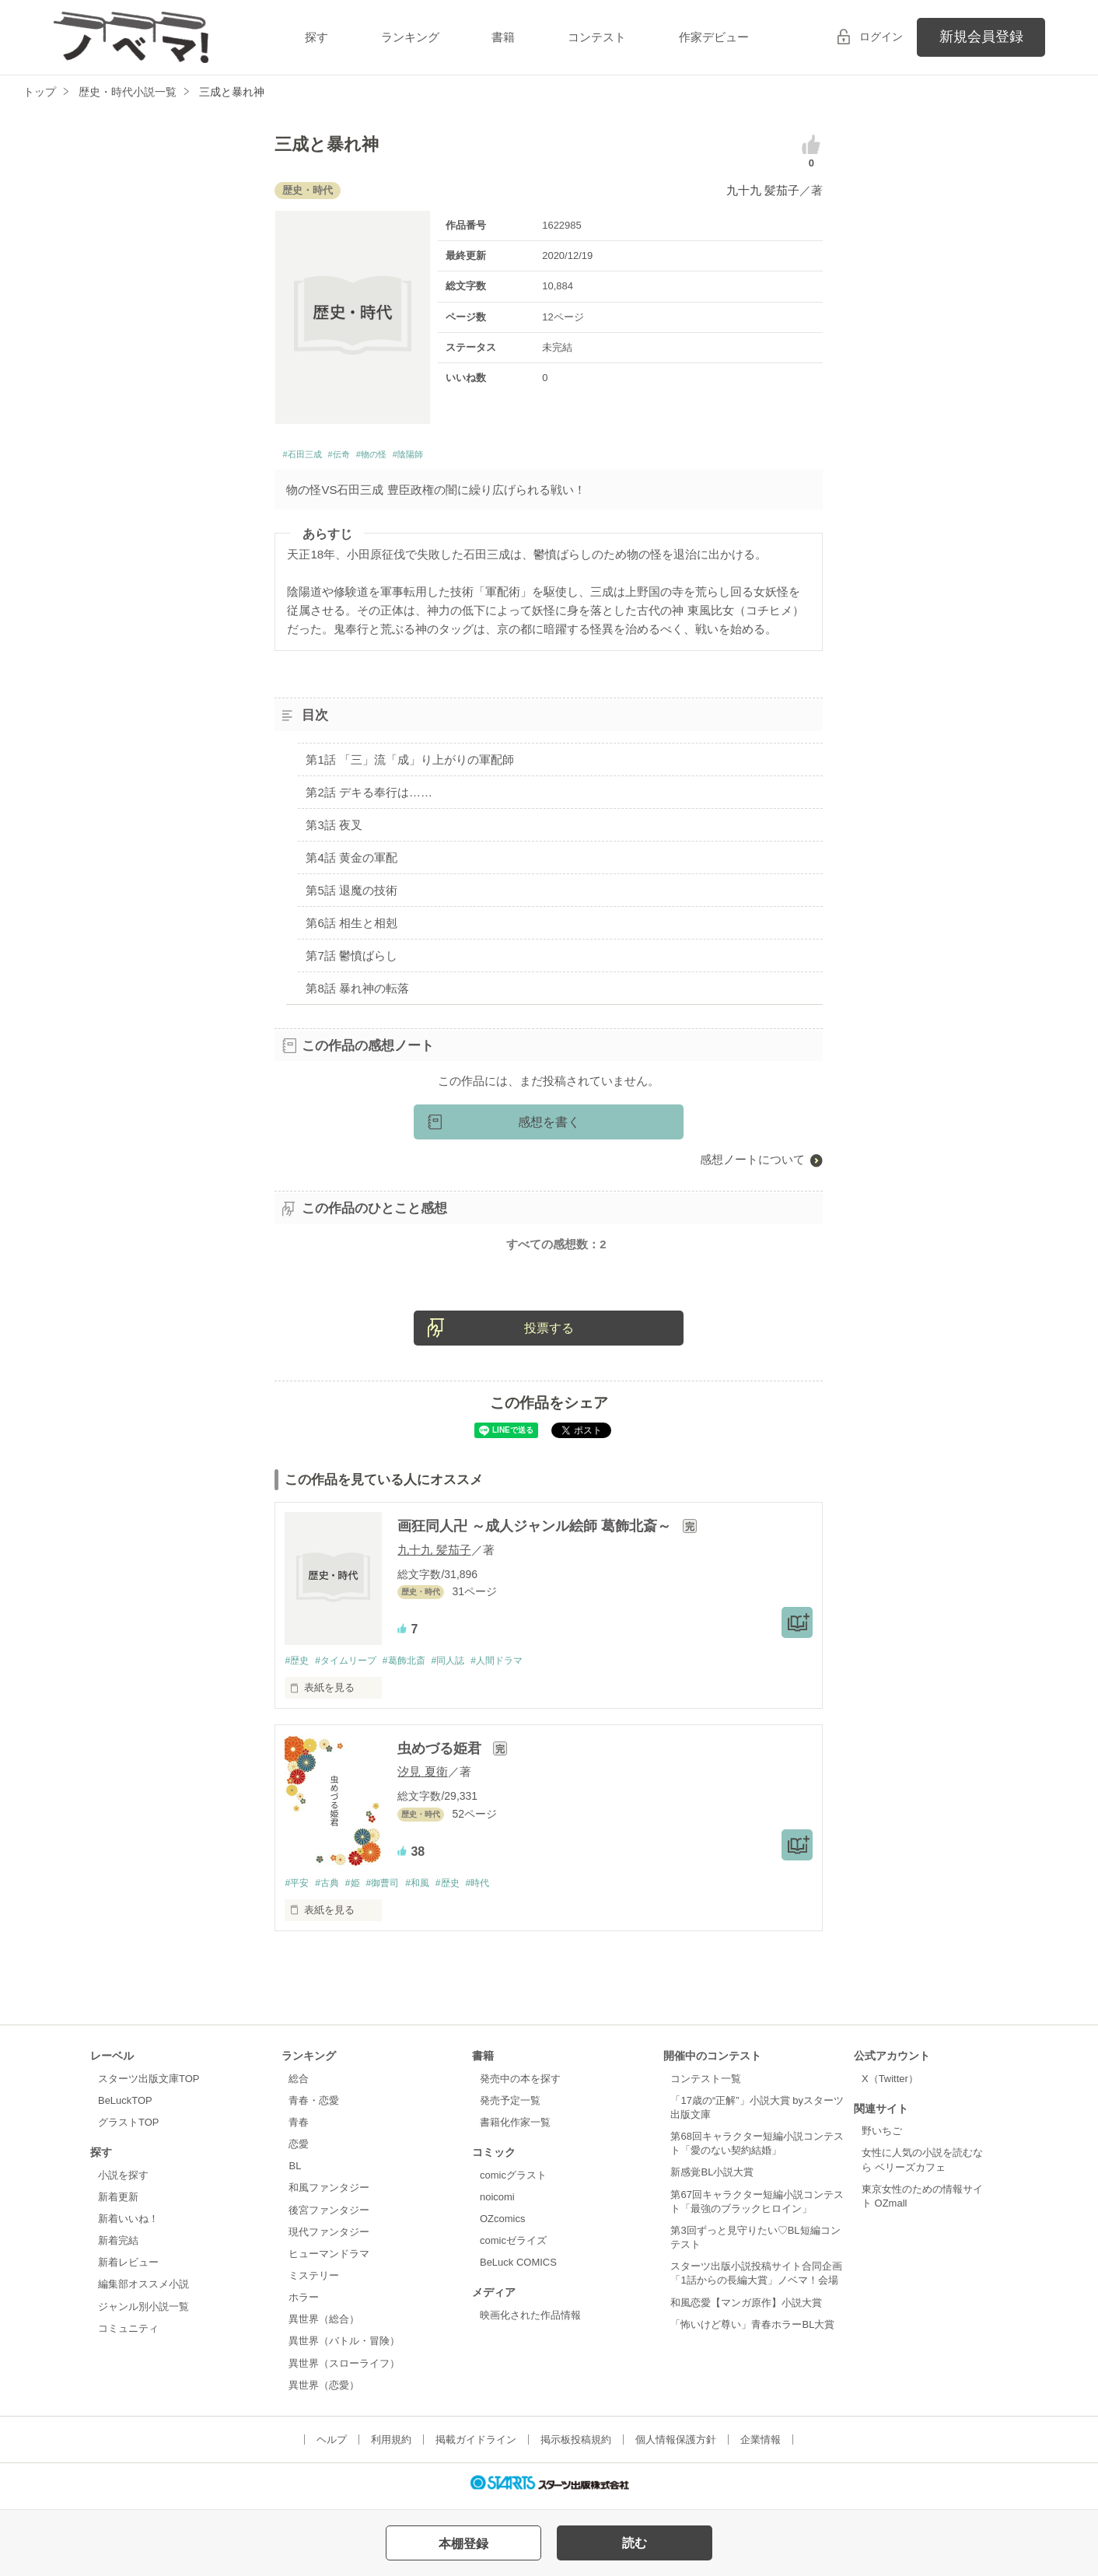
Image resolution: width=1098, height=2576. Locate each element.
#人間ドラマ (518, 1665)
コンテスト (597, 37)
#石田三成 (308, 457)
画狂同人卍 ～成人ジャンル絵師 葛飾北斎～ (536, 1530)
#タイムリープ (352, 1665)
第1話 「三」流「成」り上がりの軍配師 (410, 763)
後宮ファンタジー (328, 2216)
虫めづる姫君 (441, 1754)
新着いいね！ (128, 2225)
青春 (298, 2128)
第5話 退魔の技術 (351, 894)
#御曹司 (393, 1889)
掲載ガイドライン (475, 2446)
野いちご (882, 2138)
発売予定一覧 (510, 2106)
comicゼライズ (513, 2246)
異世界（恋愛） (323, 2391)
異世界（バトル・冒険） (344, 2348)
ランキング (410, 37)
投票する (549, 1332)
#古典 (331, 1889)
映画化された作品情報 (530, 2321)
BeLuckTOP (125, 2106)
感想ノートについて (752, 1164)
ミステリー (313, 2281)
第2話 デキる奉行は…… (369, 796)
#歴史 (297, 1665)
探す (316, 37)
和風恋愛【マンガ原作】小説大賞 (746, 2309)
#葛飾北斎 (416, 1665)
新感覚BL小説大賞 (712, 2179)
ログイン (881, 36)
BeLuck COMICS (518, 2269)
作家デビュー (714, 37)
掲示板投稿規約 (575, 2446)
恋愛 (298, 2150)
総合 (298, 2085)
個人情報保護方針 (675, 2446)
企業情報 (760, 2446)
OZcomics (502, 2225)
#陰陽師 (450, 457)
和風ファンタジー (328, 2194)
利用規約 (391, 2446)
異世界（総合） (323, 2326)
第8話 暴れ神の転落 (357, 992)
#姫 (360, 1889)
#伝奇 (358, 457)
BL (294, 2173)
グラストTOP (128, 2128)
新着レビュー (128, 2269)
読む (634, 2543)
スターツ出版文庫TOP (148, 2085)
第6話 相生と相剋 (351, 926)
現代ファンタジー (328, 2238)
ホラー (303, 2304)
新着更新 (118, 2203)
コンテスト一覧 (705, 2085)
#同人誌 (464, 1665)
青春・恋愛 (313, 2106)
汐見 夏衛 (422, 1776)
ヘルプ (331, 2446)
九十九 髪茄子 (762, 190)
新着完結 (118, 2246)
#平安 (297, 1889)
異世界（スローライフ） (344, 2369)
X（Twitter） (890, 2085)
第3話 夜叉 (334, 828)
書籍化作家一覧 (515, 2128)
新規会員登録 (981, 36)
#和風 (432, 1889)
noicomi (497, 2203)
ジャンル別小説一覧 (143, 2313)
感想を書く (549, 1126)
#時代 (499, 1889)
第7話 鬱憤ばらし (351, 959)
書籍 (503, 37)
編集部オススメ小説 (143, 2291)
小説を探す (123, 2181)
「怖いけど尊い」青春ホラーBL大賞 (752, 2330)
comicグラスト (513, 2181)
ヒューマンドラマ (328, 2260)
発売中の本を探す (520, 2085)
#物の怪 (401, 457)
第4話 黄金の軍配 (351, 861)
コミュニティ (128, 2334)
